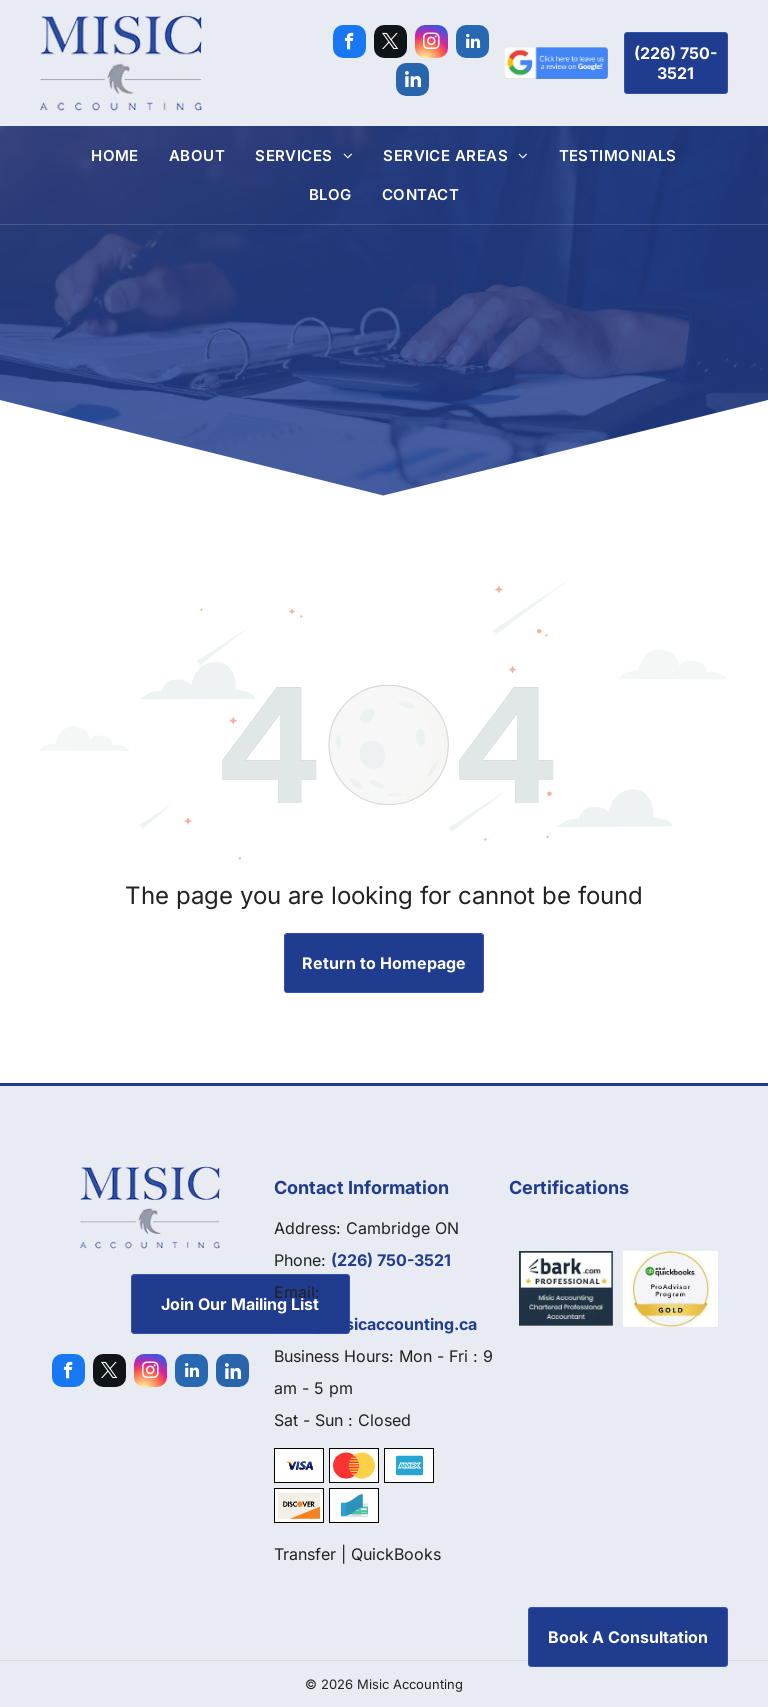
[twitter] (390, 44)
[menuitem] (115, 155)
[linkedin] (472, 44)
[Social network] (412, 82)
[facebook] (349, 44)
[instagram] (431, 44)
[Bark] (566, 1289)
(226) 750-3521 (391, 1260)
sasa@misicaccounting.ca (375, 1324)
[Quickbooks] (670, 1289)
